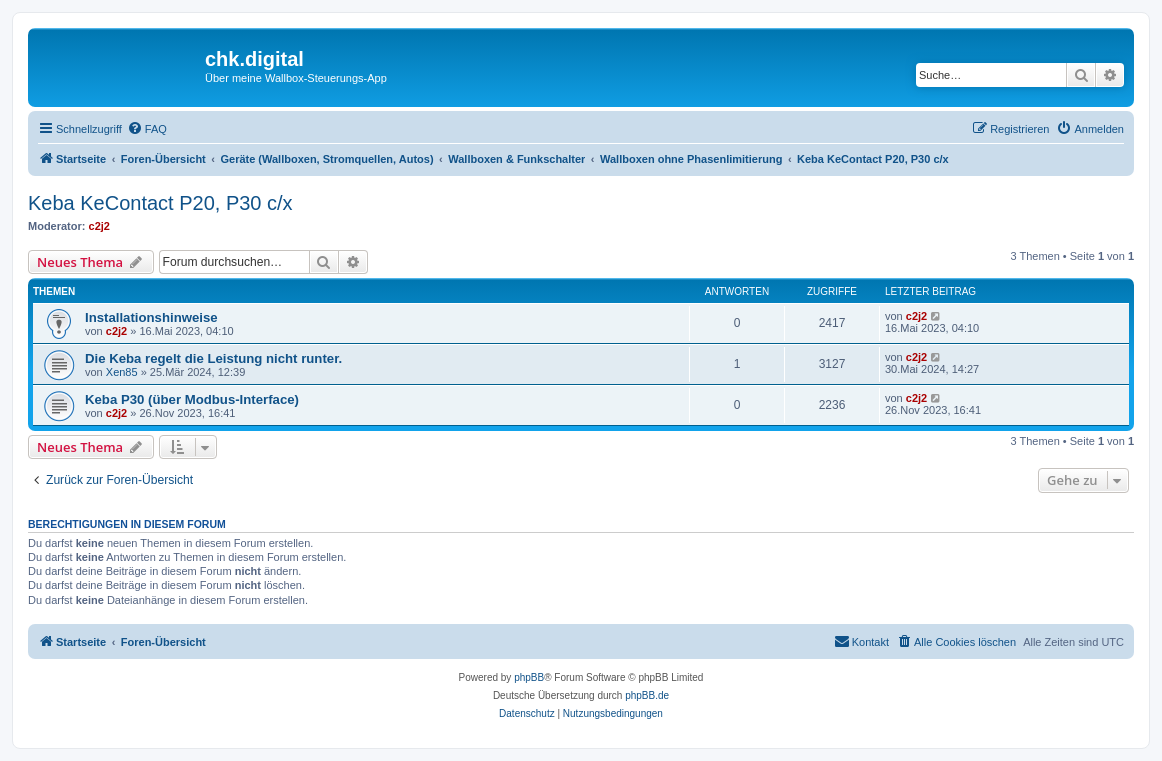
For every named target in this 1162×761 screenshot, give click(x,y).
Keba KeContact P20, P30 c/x (160, 203)
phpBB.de (647, 695)
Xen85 (122, 372)
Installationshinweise (151, 317)
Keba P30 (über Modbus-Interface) (192, 399)
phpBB (529, 677)
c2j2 (99, 226)
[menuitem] (147, 129)
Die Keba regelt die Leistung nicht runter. (213, 358)
